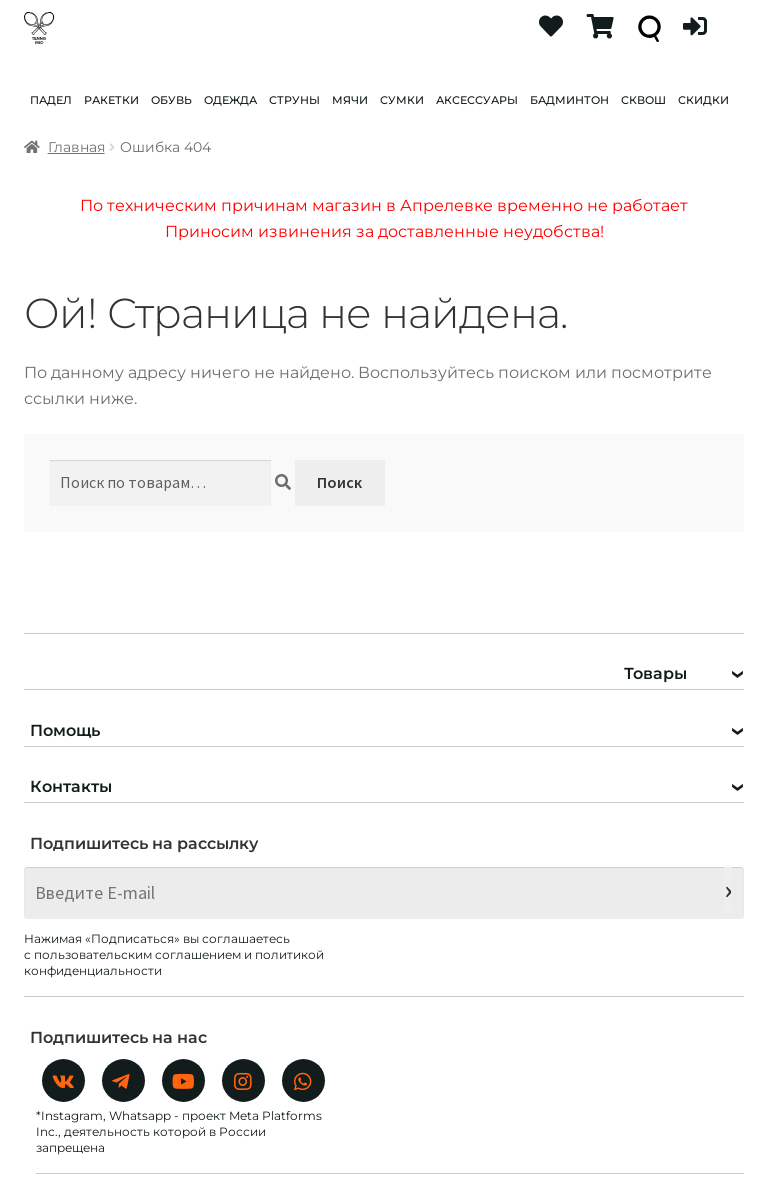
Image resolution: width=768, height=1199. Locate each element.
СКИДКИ (703, 100)
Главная (76, 147)
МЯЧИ (350, 100)
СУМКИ (402, 100)
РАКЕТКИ (111, 100)
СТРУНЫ (294, 100)
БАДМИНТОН (569, 100)
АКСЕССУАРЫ (477, 100)
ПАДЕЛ (51, 100)
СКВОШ (643, 100)
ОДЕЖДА (230, 100)
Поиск (339, 482)
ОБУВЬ (171, 100)
